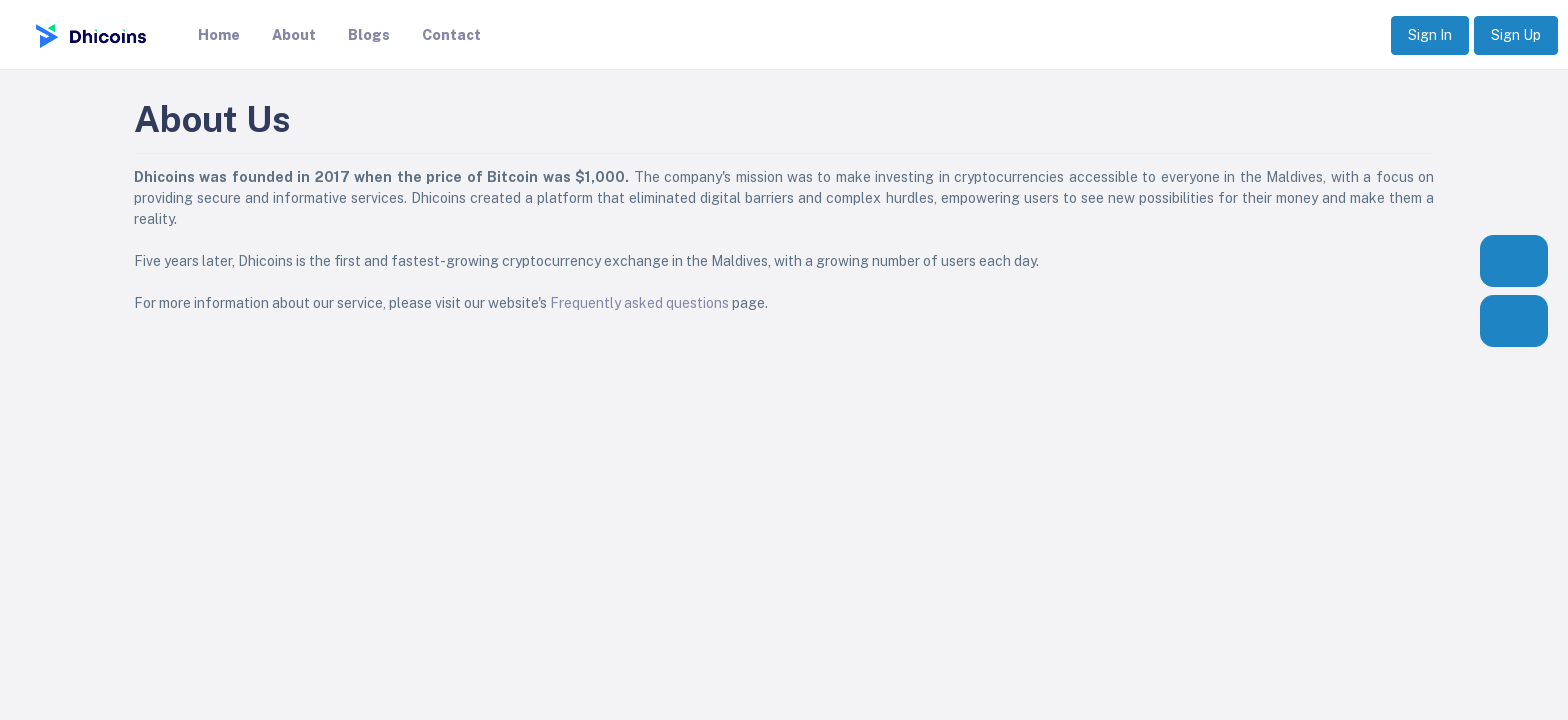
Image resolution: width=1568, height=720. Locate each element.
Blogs (369, 35)
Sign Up (1516, 35)
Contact (451, 35)
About (294, 35)
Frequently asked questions (639, 303)
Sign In (1430, 35)
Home (219, 35)
